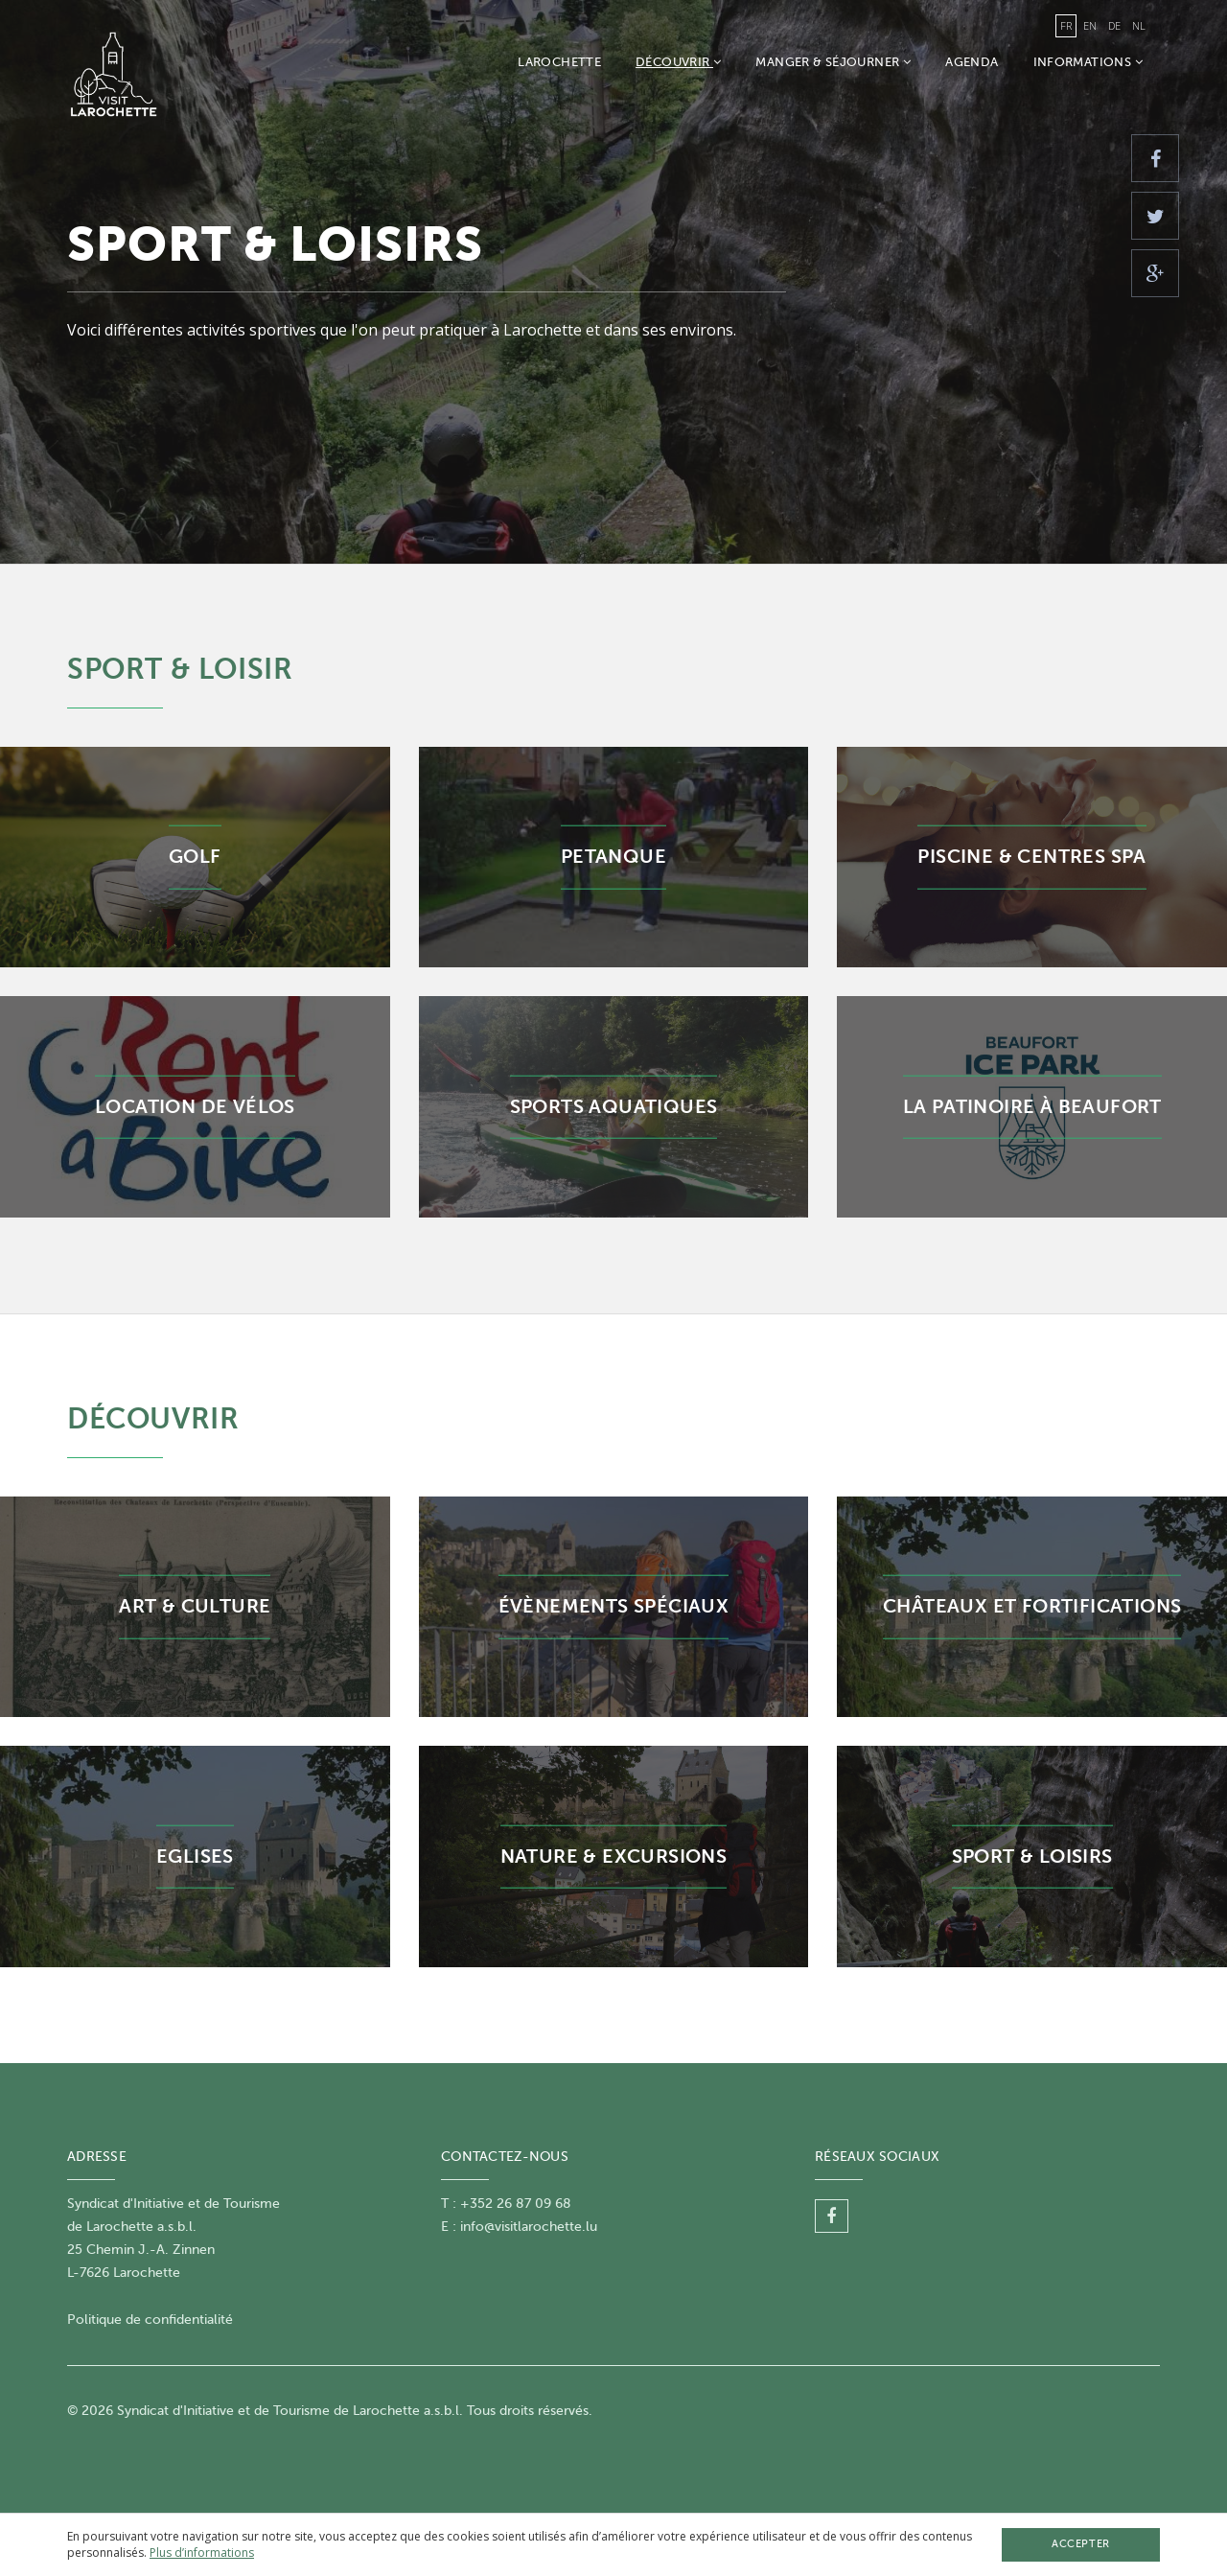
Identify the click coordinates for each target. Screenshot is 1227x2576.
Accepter (1080, 2544)
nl (1139, 25)
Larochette (559, 62)
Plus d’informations (202, 2552)
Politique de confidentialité (150, 2319)
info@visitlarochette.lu (528, 2226)
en (1090, 25)
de (1114, 25)
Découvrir (678, 62)
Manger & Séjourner (833, 62)
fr (1066, 25)
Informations (1088, 62)
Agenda (971, 62)
